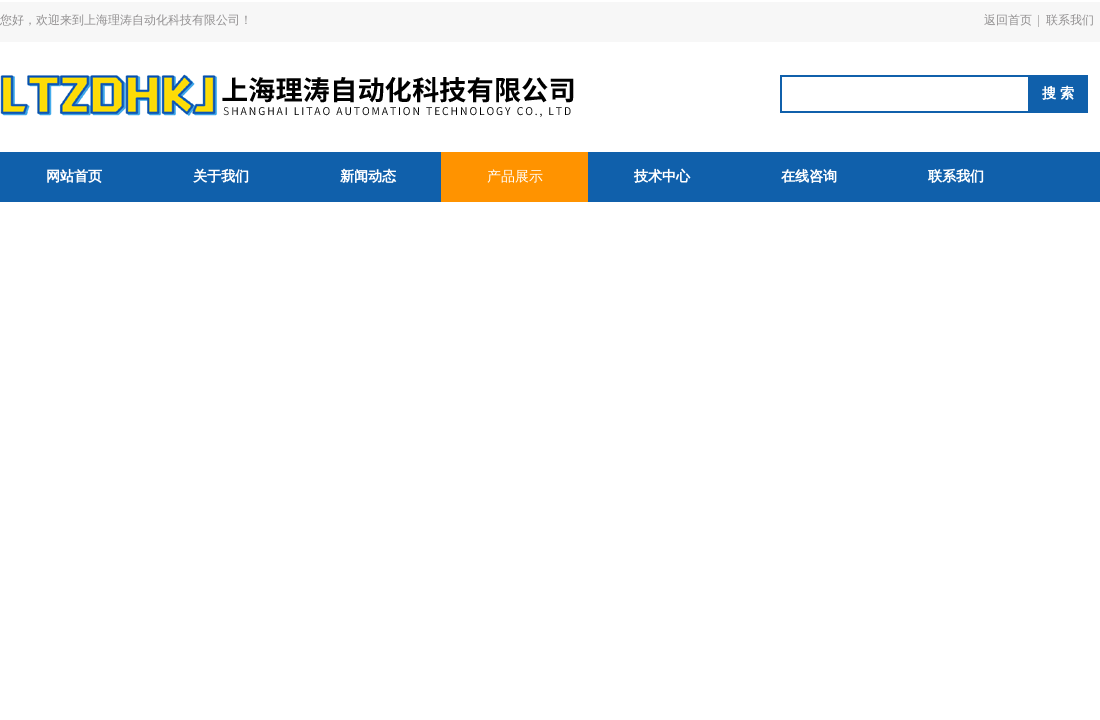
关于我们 (221, 176)
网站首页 (74, 176)
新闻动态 (368, 176)
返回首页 (1008, 20)
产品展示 (515, 176)
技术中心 (662, 176)
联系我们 (1070, 20)
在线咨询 (809, 176)
